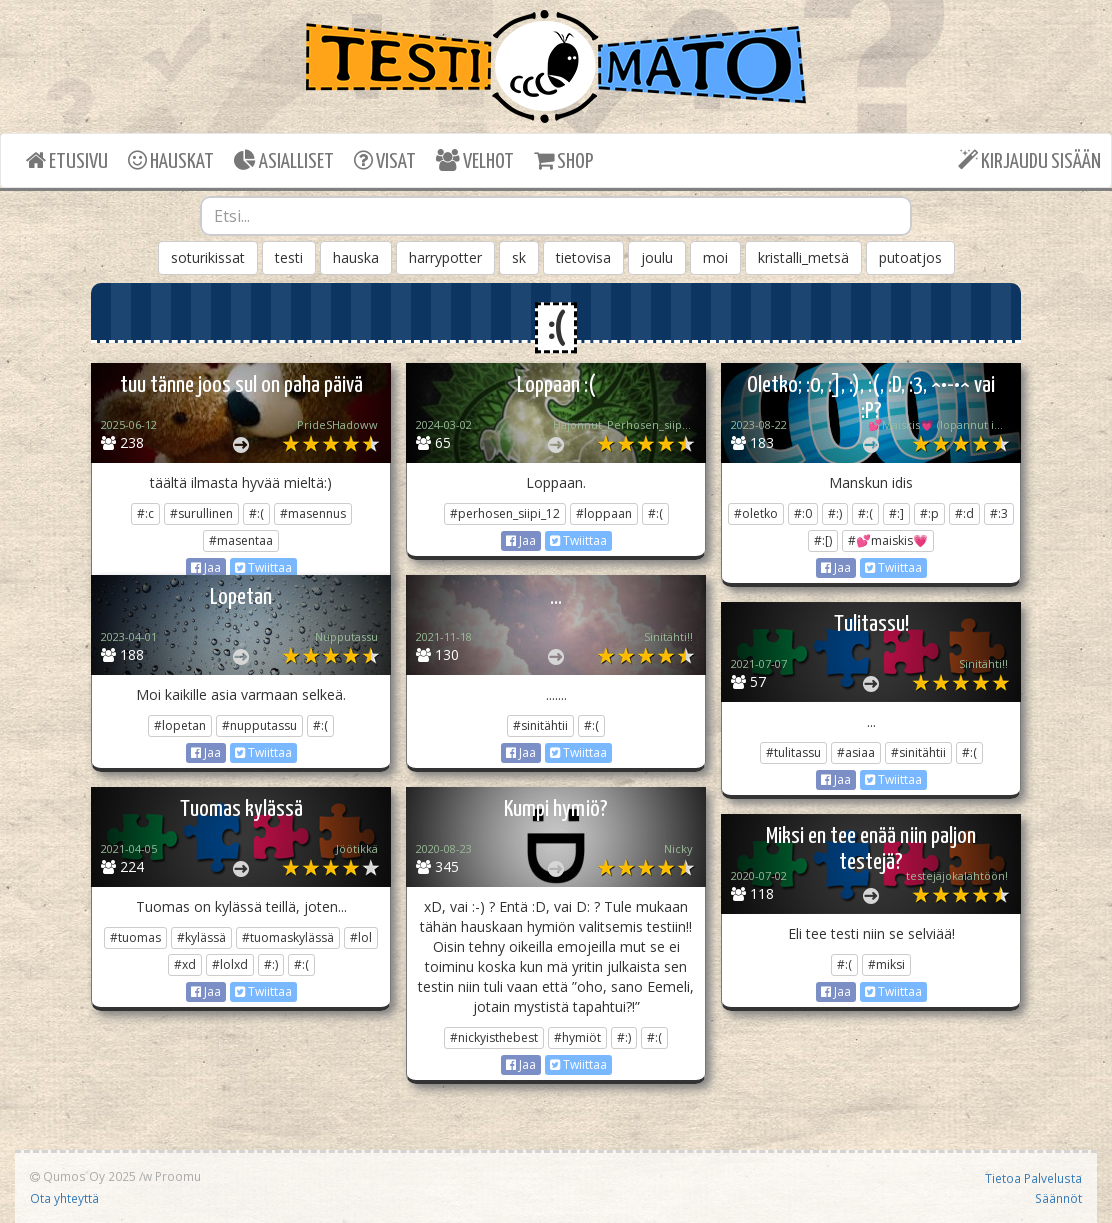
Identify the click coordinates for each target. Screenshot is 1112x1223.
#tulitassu (793, 752)
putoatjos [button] (910, 257)
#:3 (999, 513)
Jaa (206, 567)
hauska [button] (356, 257)
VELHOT (475, 160)
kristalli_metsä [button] (803, 257)
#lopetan (180, 725)
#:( (256, 513)
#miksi (886, 964)
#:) (835, 513)
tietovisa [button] (583, 257)
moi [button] (715, 257)
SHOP (563, 160)
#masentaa (241, 540)
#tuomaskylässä (288, 937)
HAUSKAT (171, 160)
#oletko (756, 513)
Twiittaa (263, 567)
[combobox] (555, 216)
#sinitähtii (540, 725)
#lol (361, 937)
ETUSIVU (67, 160)
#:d (964, 513)
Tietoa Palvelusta (1033, 1178)
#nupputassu (259, 725)
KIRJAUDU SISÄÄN (1029, 160)
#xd (185, 964)
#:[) (823, 540)
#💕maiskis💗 (888, 540)
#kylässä (201, 937)
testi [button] (289, 257)
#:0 (803, 513)
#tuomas (135, 937)
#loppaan (604, 513)
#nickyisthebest (494, 1037)
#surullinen (201, 513)
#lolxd (230, 964)
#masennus (313, 513)
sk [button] (519, 257)
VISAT (385, 160)
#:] (896, 513)
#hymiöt (577, 1037)
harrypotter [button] (445, 257)
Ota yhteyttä (64, 1198)
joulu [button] (657, 257)
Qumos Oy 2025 (83, 1176)
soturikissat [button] (208, 257)
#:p (929, 513)
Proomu (178, 1176)
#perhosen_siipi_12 (505, 513)
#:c (145, 513)
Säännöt (1058, 1198)
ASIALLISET (284, 160)
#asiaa (856, 752)
